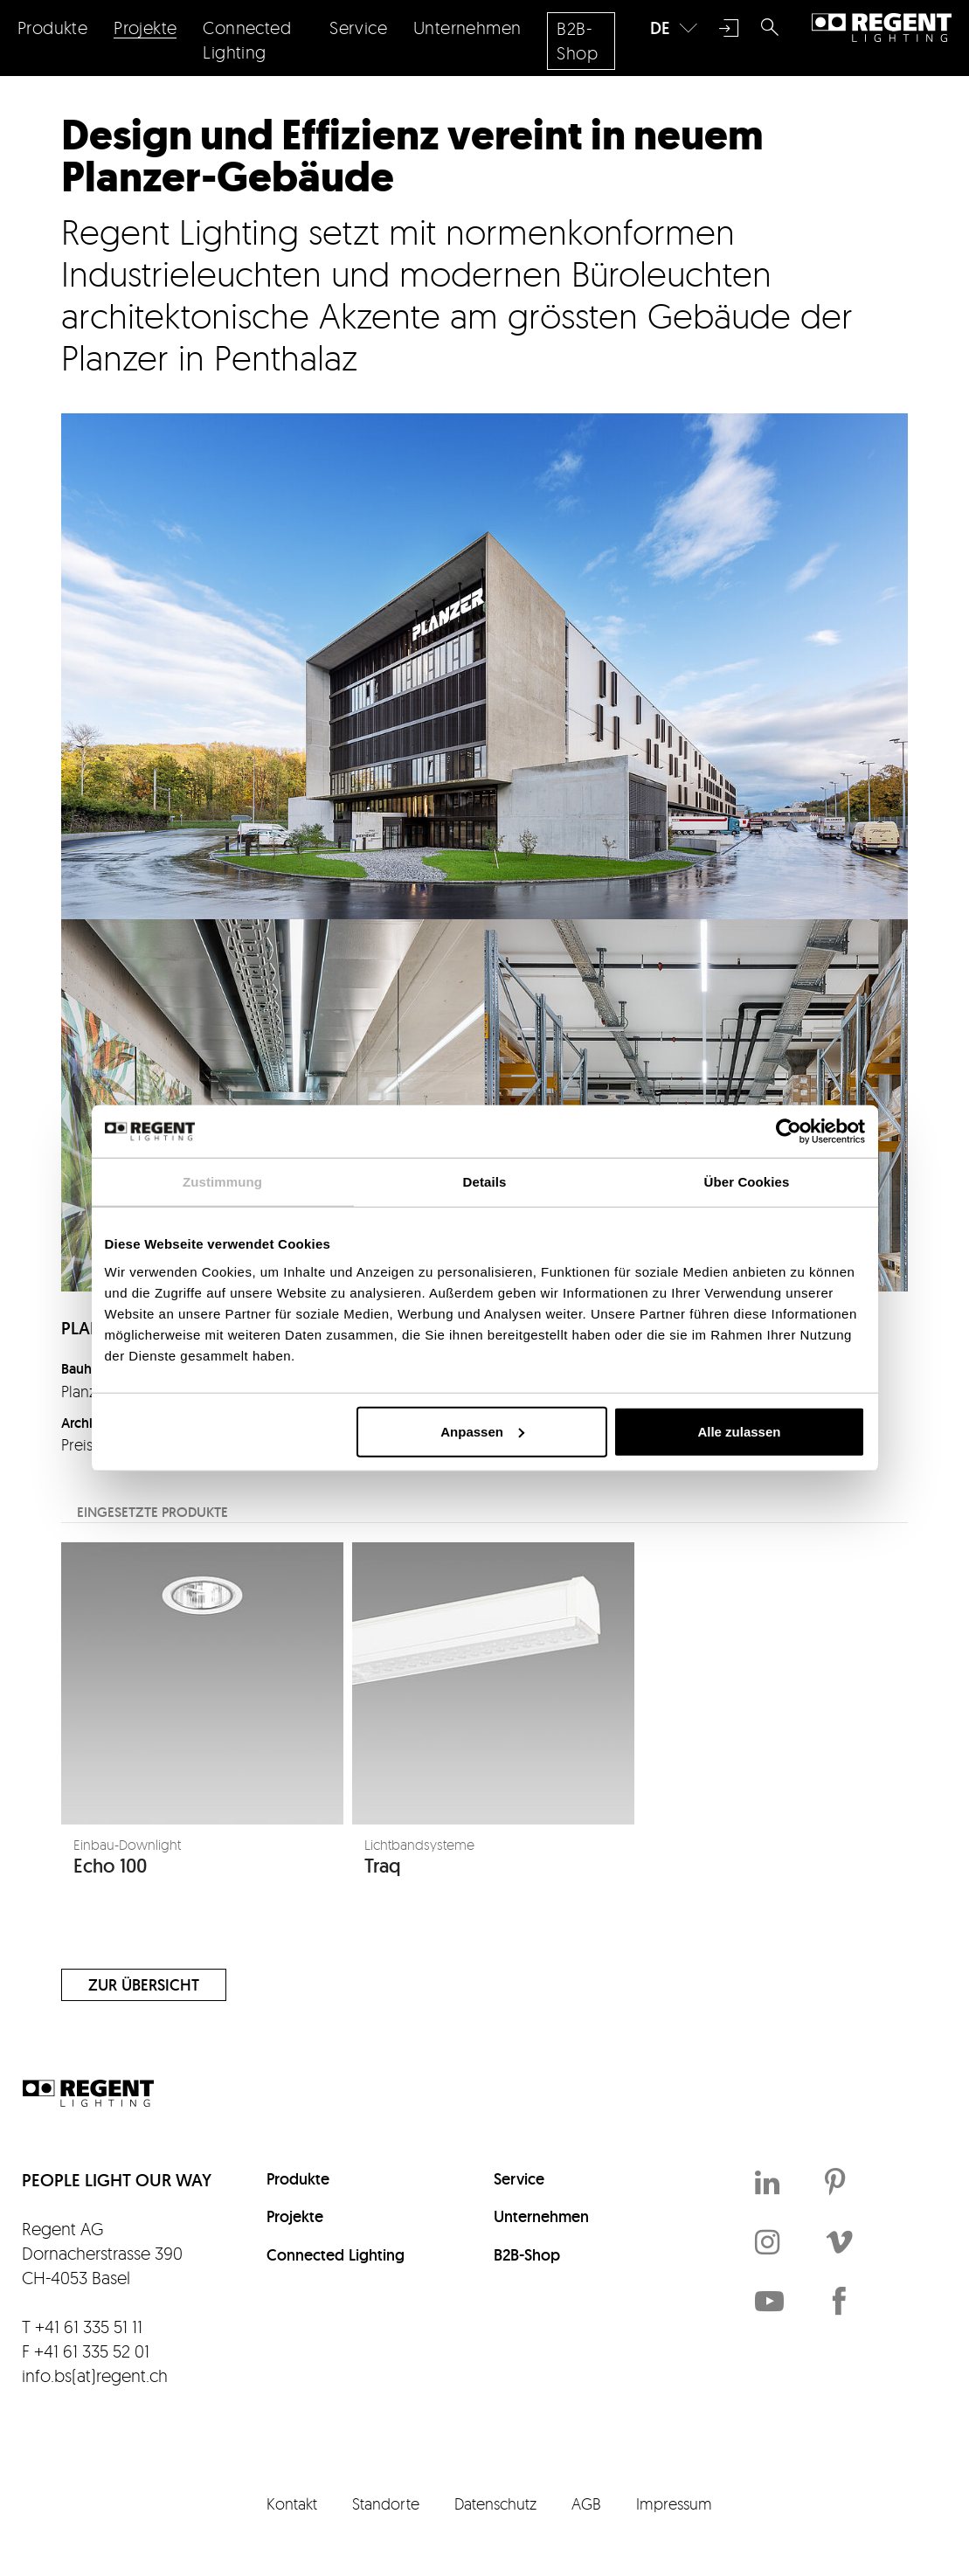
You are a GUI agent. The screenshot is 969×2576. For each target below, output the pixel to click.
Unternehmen (541, 2216)
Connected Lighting (335, 2255)
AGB (586, 2503)
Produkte (297, 2179)
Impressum (674, 2503)
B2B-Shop (527, 2255)
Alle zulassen (738, 1430)
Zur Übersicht (143, 1985)
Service (519, 2179)
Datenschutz (495, 2503)
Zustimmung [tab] (222, 1181)
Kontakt (291, 2503)
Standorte (385, 2503)
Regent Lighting (882, 28)
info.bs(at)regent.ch (95, 2375)
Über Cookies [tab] (747, 1181)
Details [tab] (485, 1181)
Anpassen (482, 1430)
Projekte (294, 2216)
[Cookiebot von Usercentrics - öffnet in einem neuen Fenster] (788, 1131)
